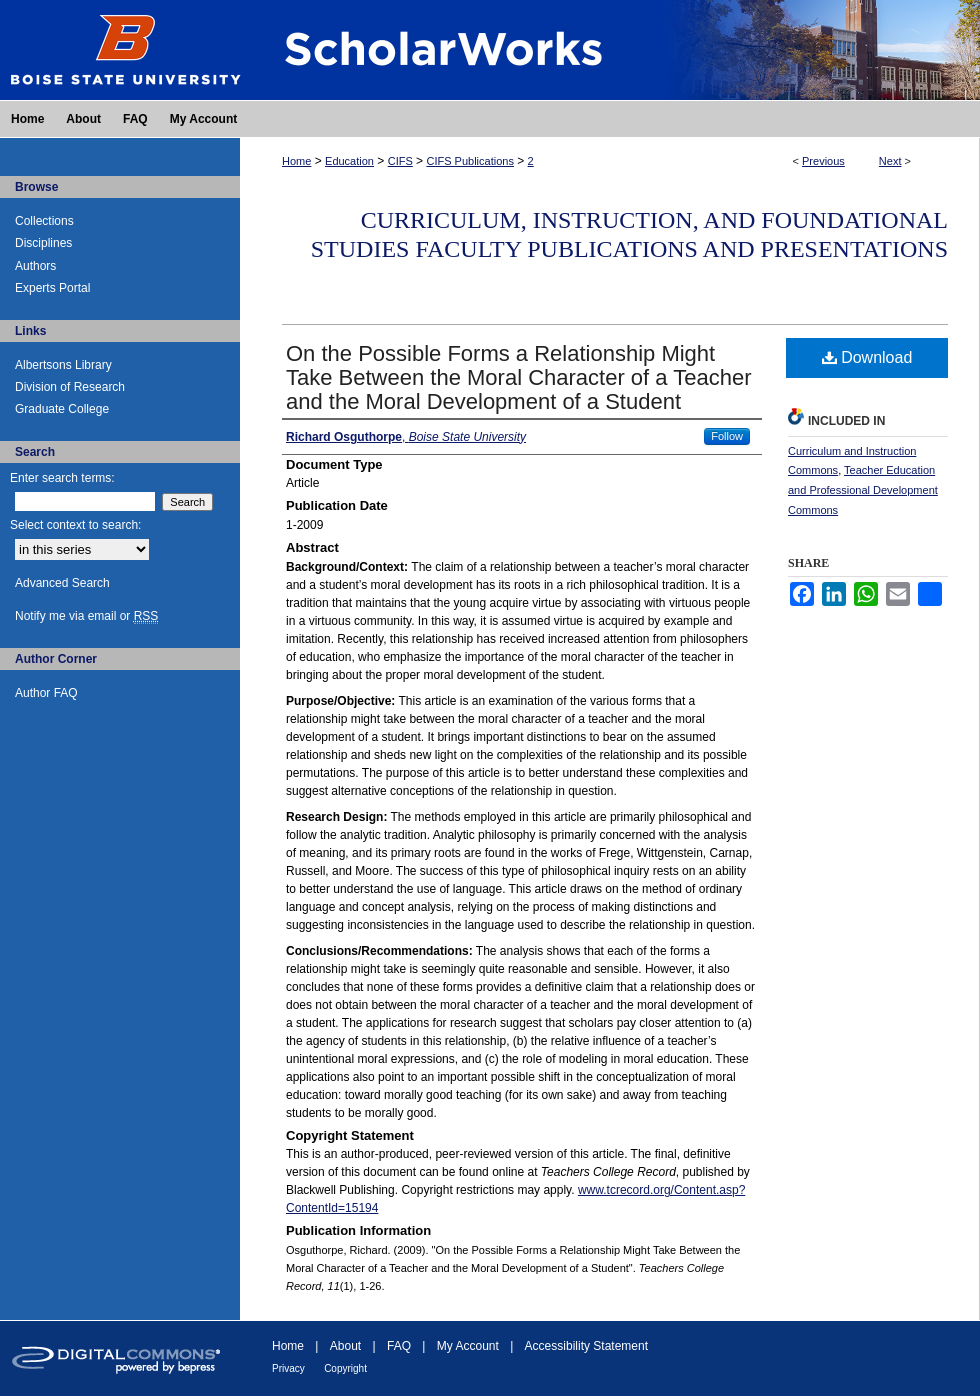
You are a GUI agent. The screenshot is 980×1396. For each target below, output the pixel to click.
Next (890, 161)
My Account (468, 1346)
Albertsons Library (63, 365)
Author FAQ (46, 693)
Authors (35, 266)
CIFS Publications (469, 161)
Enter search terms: (62, 478)
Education (349, 161)
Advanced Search (62, 583)
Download (867, 357)
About (345, 1346)
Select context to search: (75, 525)
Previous (823, 161)
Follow (727, 436)
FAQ (399, 1346)
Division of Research (70, 387)
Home (296, 161)
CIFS (400, 161)
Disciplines (43, 243)
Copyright (345, 1368)
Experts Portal (52, 288)
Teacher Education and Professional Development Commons (863, 490)
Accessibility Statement (586, 1346)
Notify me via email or (86, 616)
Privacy (288, 1368)
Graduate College (62, 409)
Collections (44, 221)
